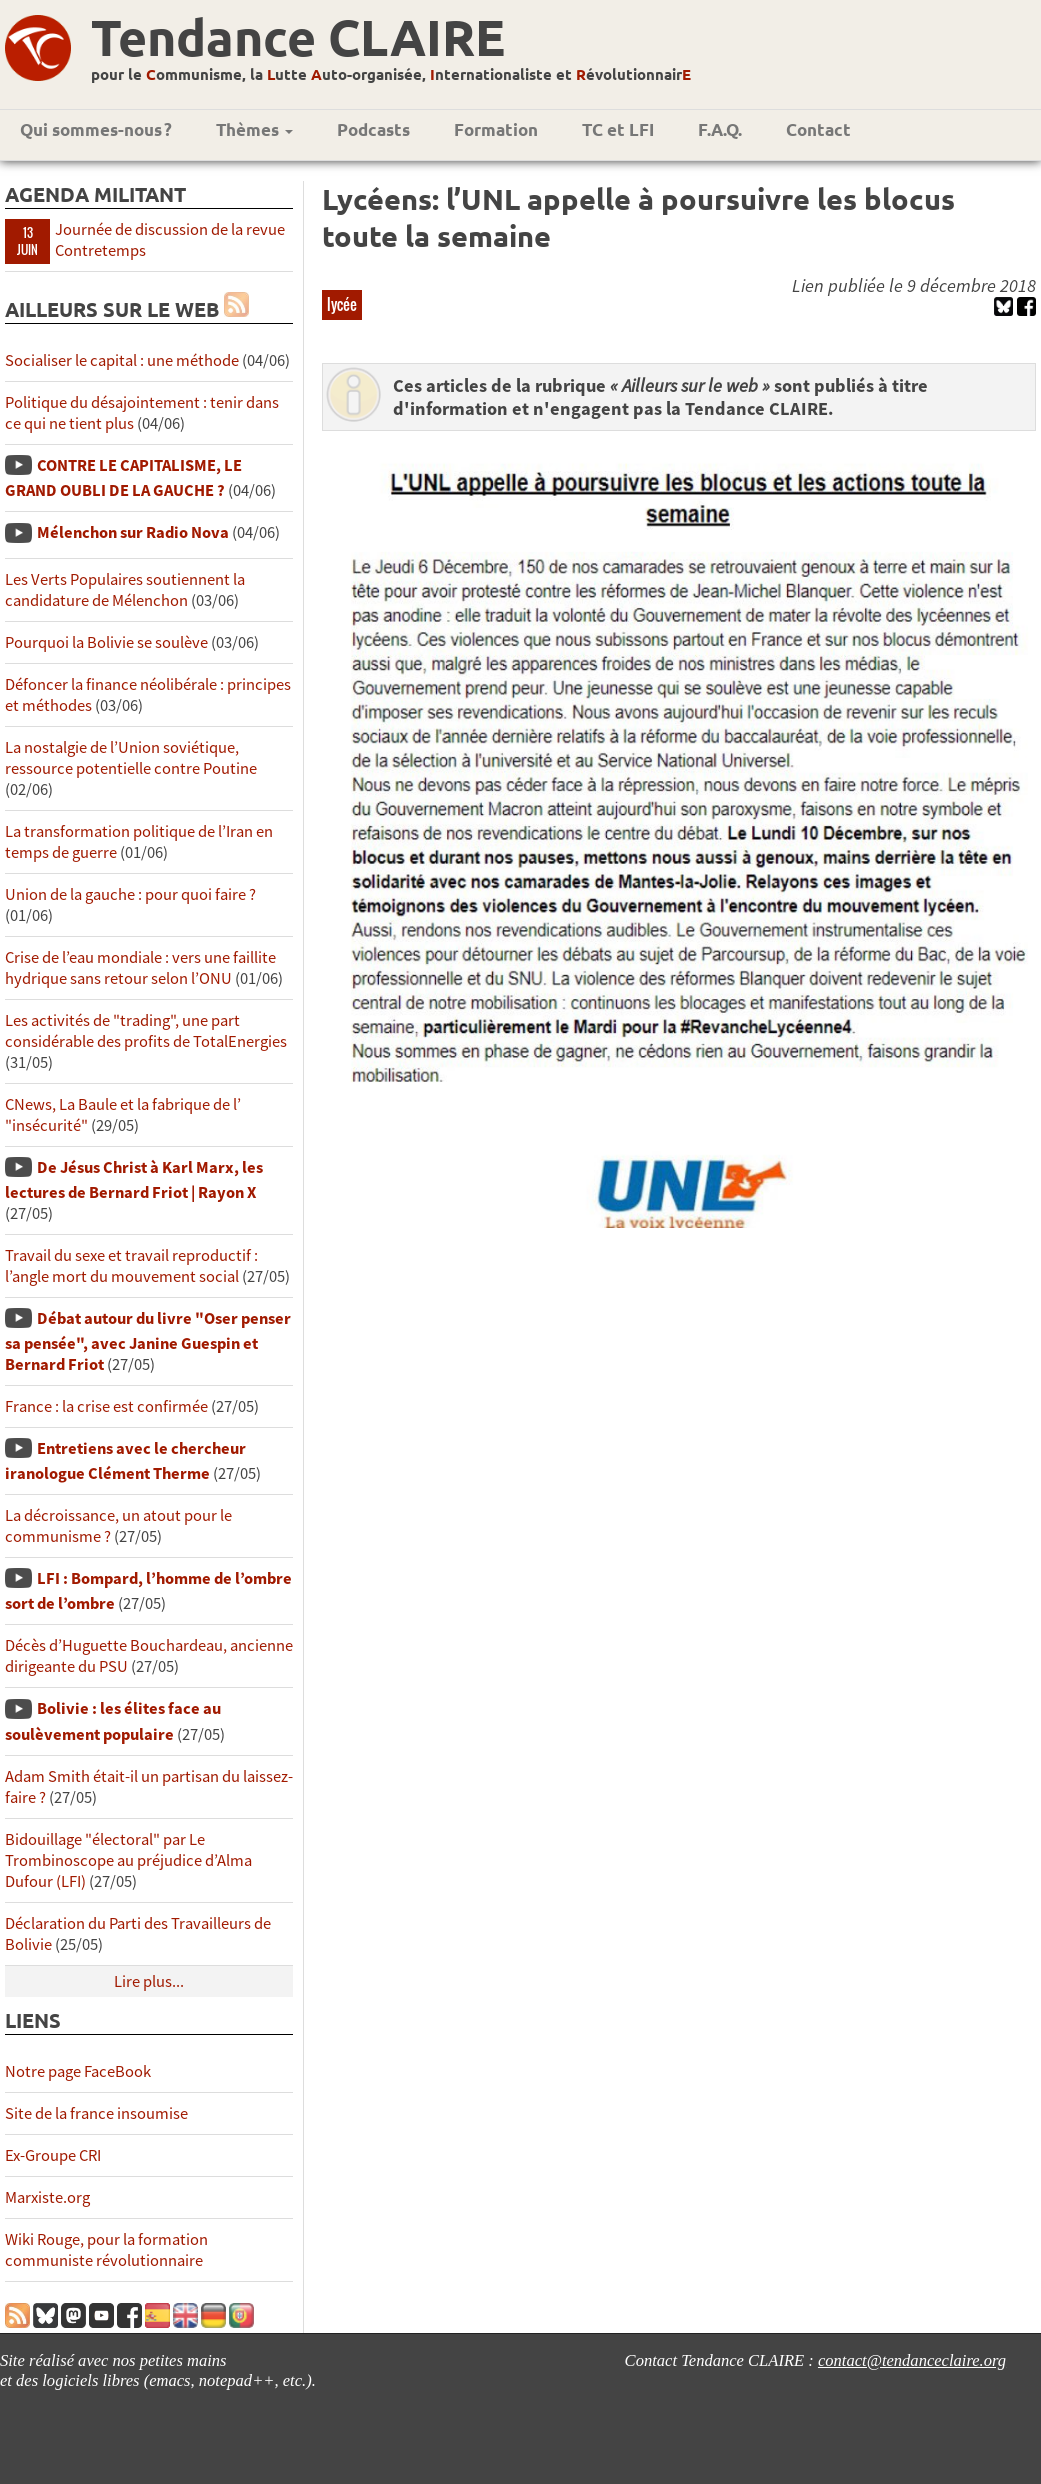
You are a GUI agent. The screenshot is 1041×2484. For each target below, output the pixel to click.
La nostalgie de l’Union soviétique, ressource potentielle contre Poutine (131, 758)
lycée (342, 304)
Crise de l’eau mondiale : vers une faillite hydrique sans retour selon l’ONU (140, 968)
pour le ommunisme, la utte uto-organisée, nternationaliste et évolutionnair (391, 74)
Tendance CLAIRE (298, 36)
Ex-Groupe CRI (53, 2155)
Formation (496, 129)
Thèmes (254, 129)
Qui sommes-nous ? (96, 129)
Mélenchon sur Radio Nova (133, 532)
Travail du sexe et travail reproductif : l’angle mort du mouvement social (131, 1266)
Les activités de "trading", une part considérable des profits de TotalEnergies (146, 1031)
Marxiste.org (47, 2197)
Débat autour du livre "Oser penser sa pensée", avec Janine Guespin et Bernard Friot (148, 1341)
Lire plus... (149, 1981)
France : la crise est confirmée (106, 1406)
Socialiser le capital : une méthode (123, 360)
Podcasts (373, 129)
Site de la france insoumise (96, 2113)
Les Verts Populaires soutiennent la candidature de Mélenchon (125, 590)
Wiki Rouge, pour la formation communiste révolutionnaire (106, 2250)
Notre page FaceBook (78, 2071)
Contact (818, 129)
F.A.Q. (720, 129)
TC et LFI (618, 129)
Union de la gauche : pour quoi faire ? (130, 894)
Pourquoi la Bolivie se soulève (106, 642)
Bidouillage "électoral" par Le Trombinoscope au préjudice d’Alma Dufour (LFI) (128, 1860)
